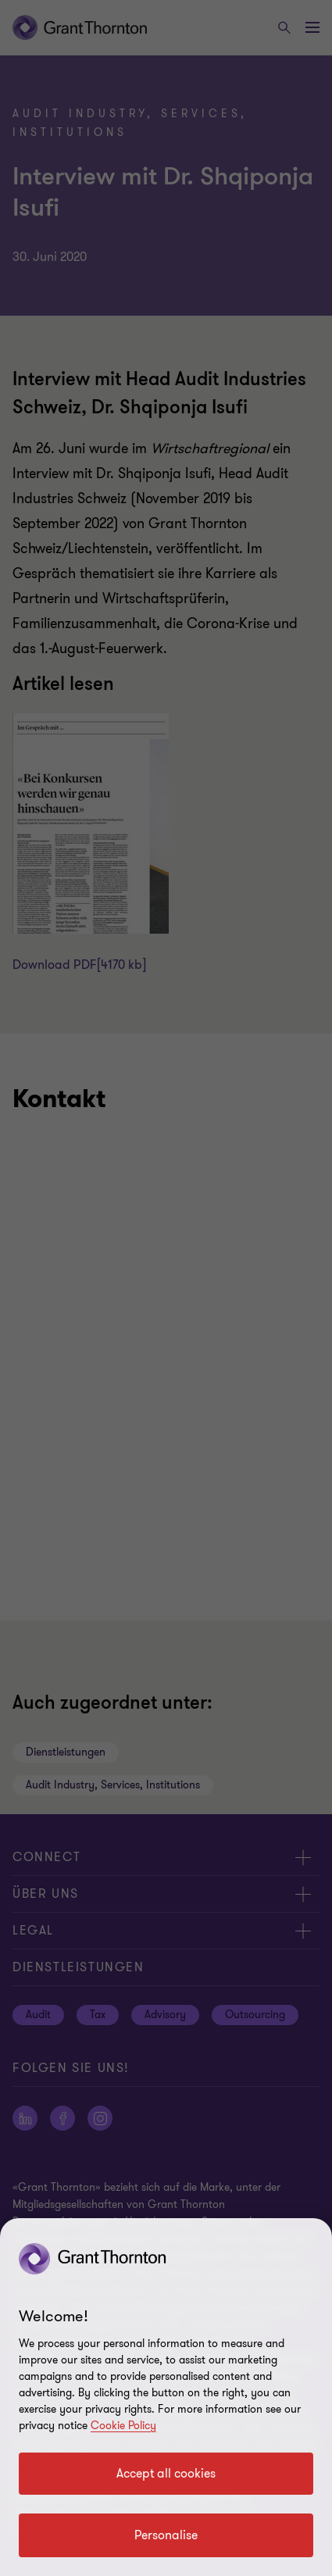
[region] (166, 2397)
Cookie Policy (123, 2425)
